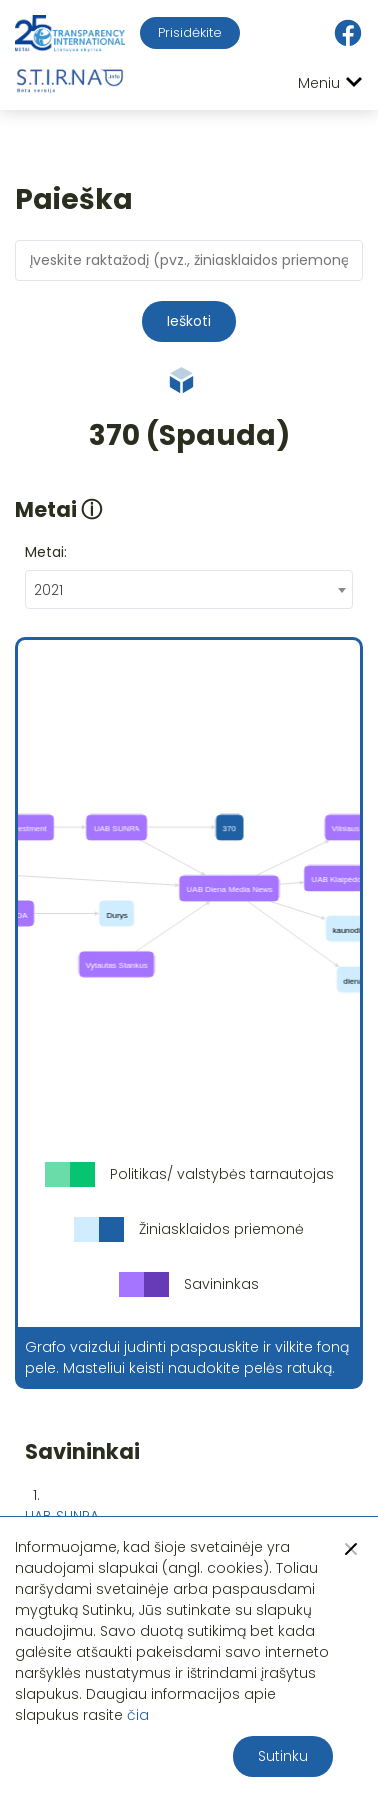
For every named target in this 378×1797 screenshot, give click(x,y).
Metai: (46, 552)
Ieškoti (189, 321)
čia (138, 1715)
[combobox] (189, 589)
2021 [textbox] (48, 590)
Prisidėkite (190, 32)
